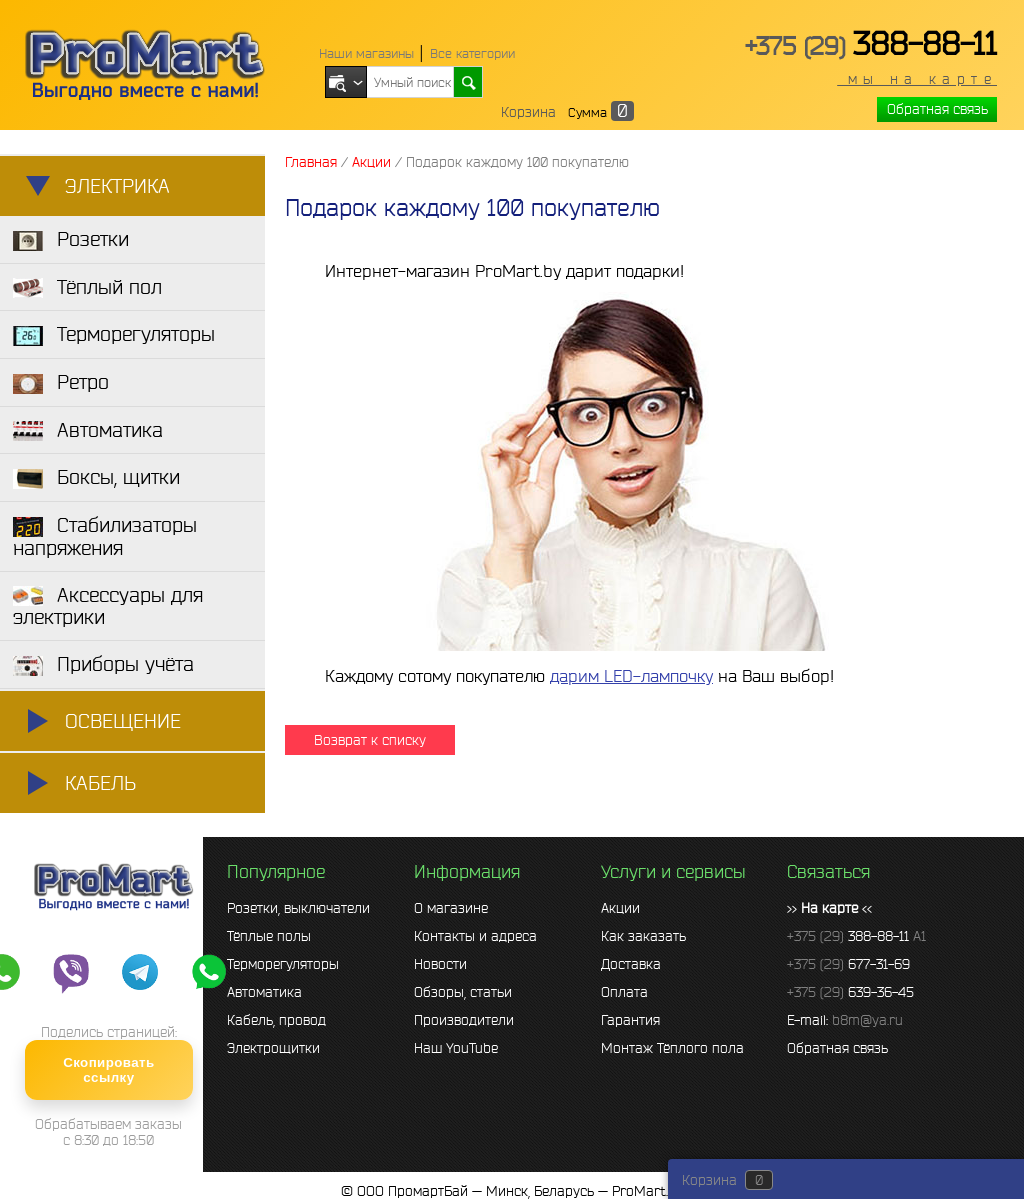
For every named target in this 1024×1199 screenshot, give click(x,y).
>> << (829, 908)
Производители (464, 1020)
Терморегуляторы (283, 964)
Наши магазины (366, 53)
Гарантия (630, 1020)
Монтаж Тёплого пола (672, 1048)
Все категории (472, 53)
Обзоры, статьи (463, 992)
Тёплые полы (269, 936)
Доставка (631, 964)
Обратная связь (937, 109)
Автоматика (264, 992)
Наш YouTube (456, 1048)
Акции (620, 908)
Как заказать (643, 936)
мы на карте (917, 79)
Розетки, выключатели (298, 908)
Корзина (528, 112)
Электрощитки (273, 1048)
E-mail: (845, 1020)
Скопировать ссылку (108, 1070)
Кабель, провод (276, 1020)
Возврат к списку (370, 740)
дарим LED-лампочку (631, 675)
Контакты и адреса (475, 936)
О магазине (451, 908)
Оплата (624, 992)
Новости (440, 964)
